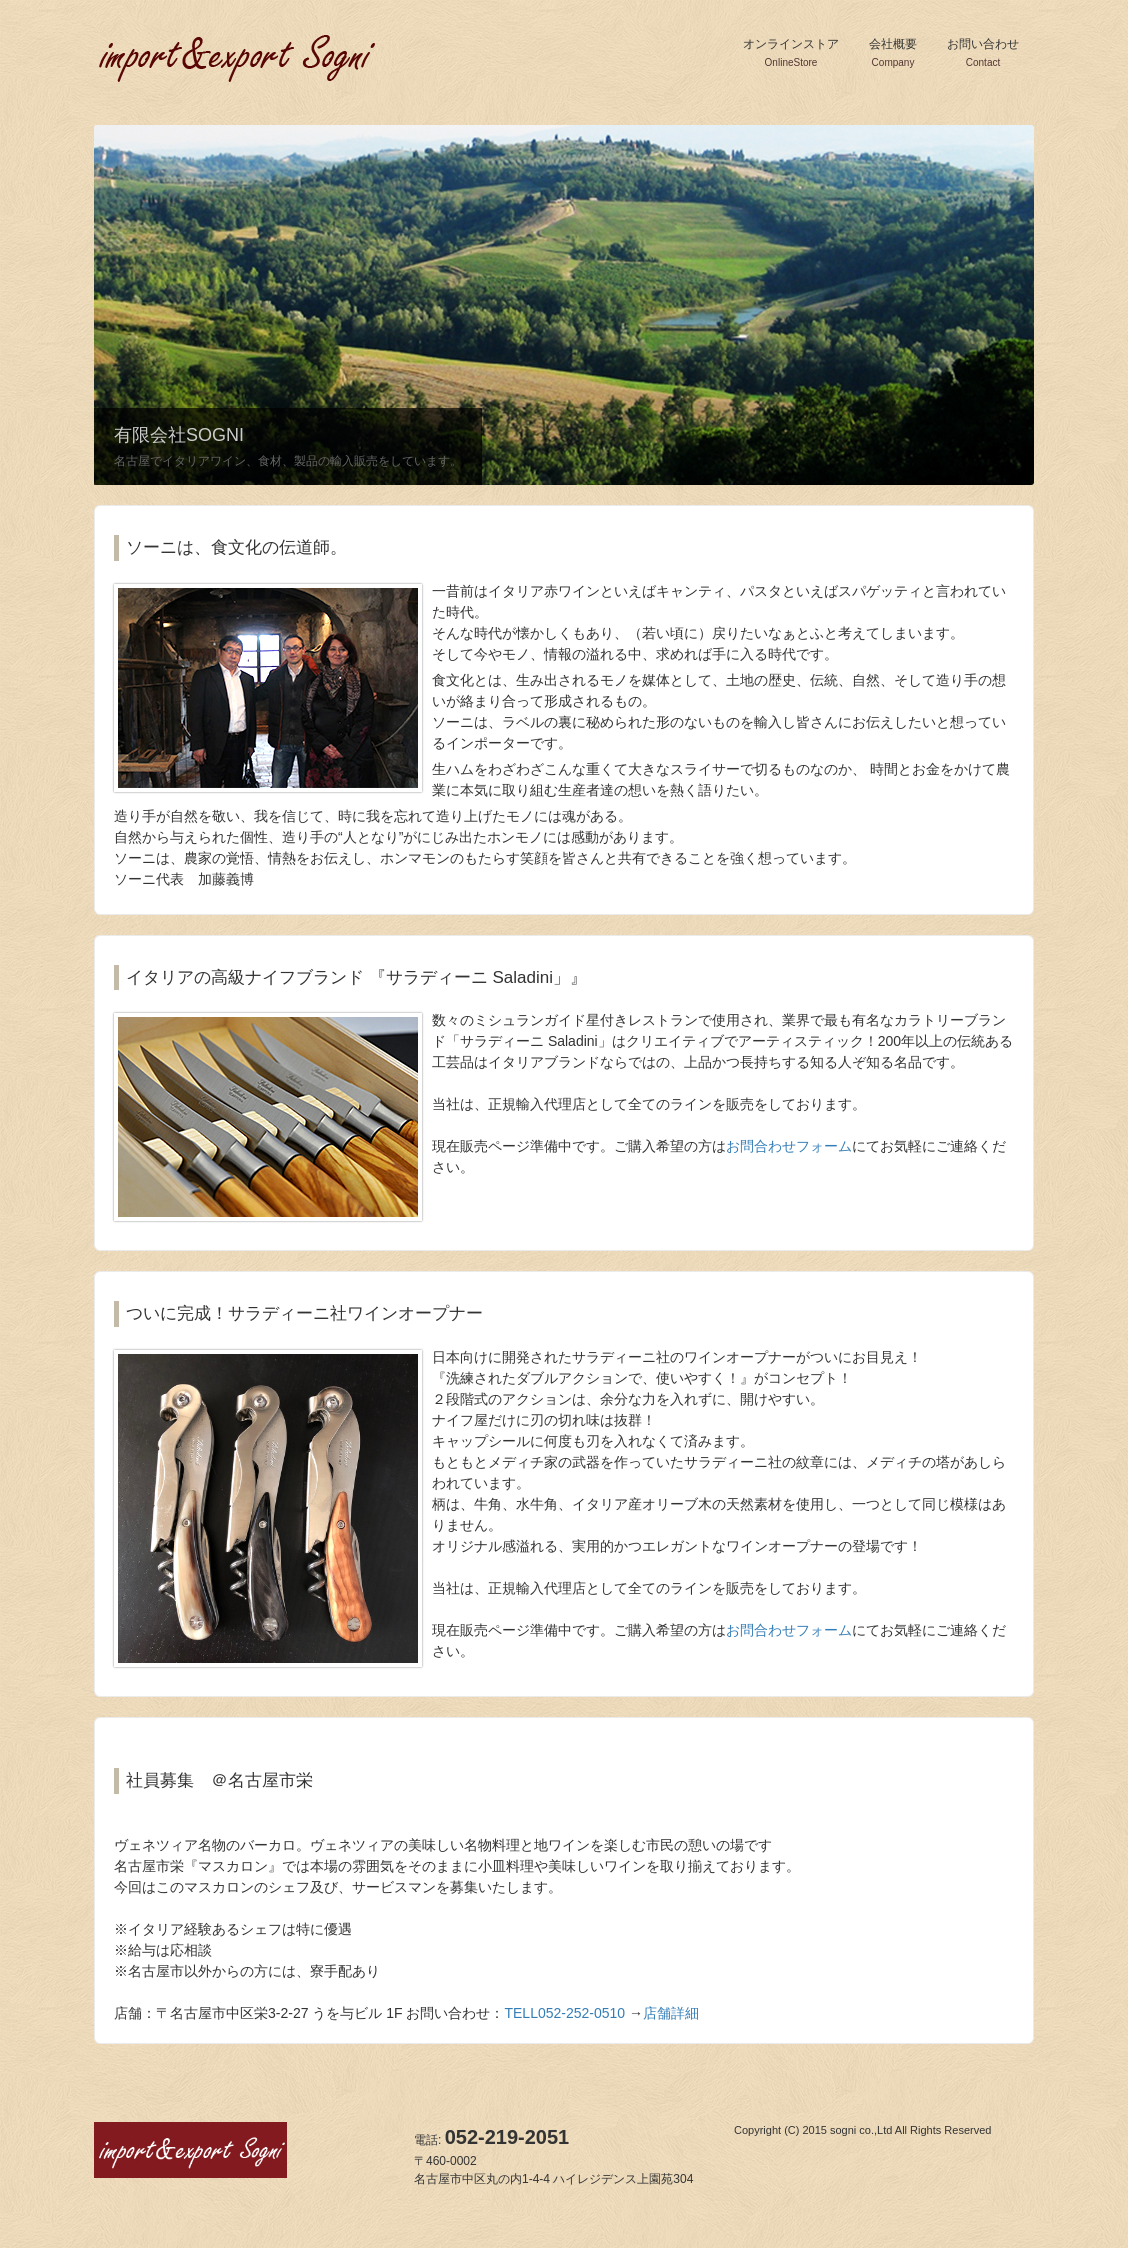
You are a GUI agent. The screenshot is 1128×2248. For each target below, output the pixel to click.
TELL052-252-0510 (564, 2013)
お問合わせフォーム (789, 1146)
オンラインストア (791, 52)
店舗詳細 (671, 2013)
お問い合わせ (983, 52)
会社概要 (893, 52)
